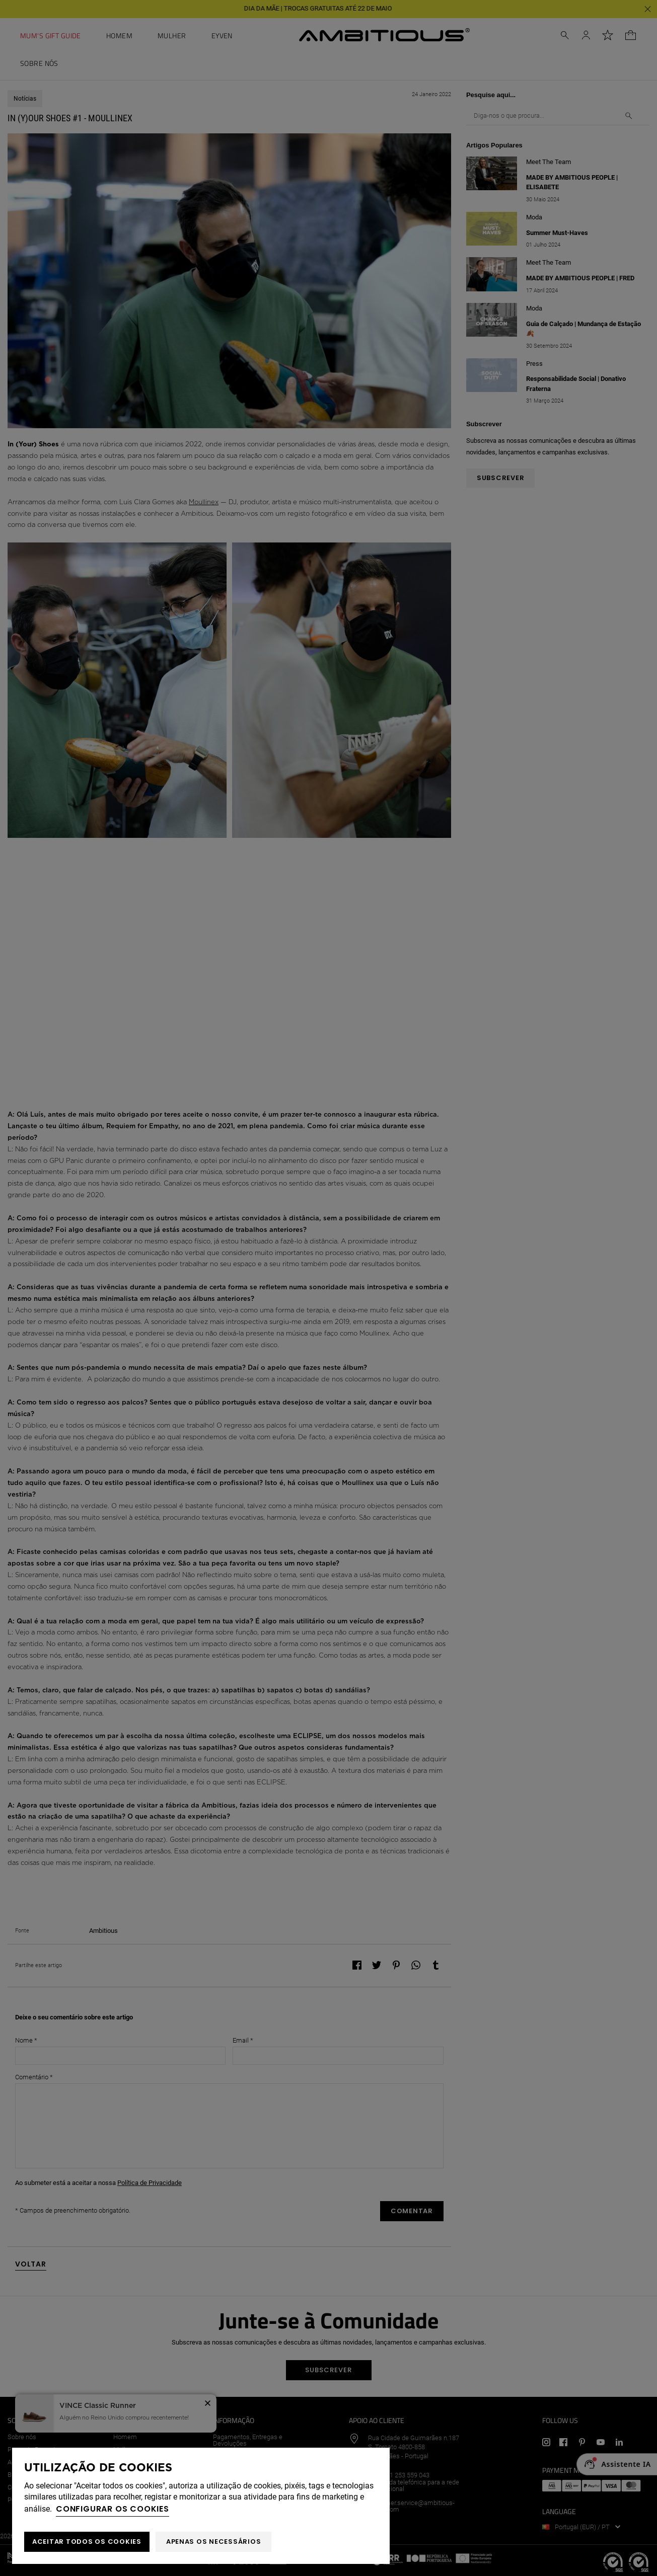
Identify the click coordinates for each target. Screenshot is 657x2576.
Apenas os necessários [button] (213, 2541)
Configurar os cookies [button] (112, 2509)
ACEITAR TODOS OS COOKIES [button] (86, 2541)
